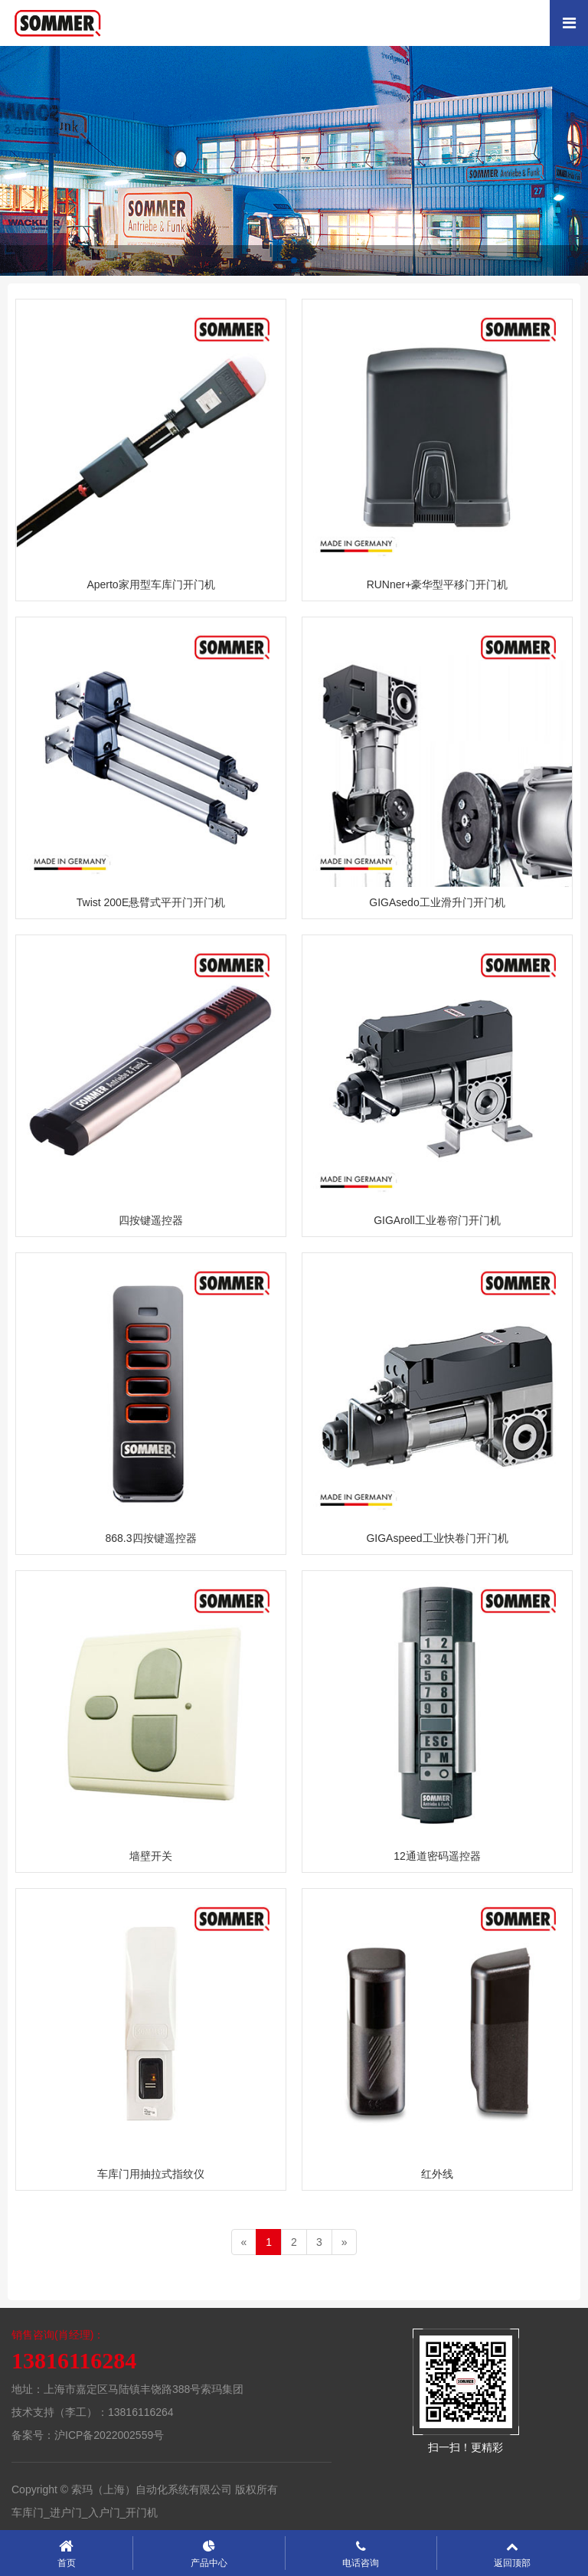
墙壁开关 (150, 1856)
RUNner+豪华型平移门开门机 (437, 584)
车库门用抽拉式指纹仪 (150, 2174)
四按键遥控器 (151, 1220)
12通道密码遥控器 (437, 1856)
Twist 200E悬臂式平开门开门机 (151, 902)
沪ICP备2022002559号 (109, 2435)
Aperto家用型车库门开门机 (150, 584)
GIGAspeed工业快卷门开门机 (437, 1538)
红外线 (437, 2174)
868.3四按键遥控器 (150, 1538)
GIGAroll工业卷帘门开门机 (437, 1220)
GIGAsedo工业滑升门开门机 (437, 902)
